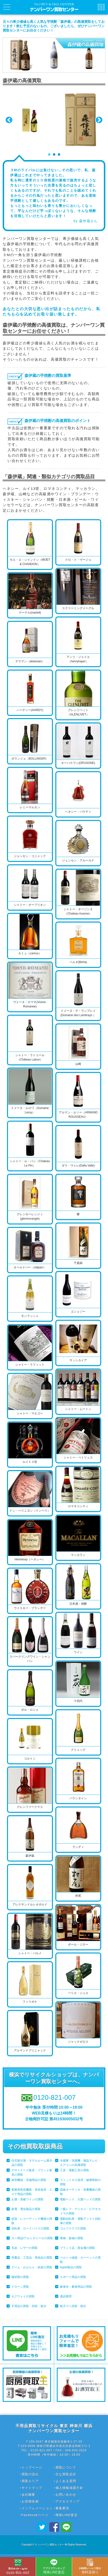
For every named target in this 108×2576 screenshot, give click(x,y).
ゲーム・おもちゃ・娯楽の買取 (31, 2267)
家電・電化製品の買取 (26, 2209)
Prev (9, 120)
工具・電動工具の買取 (74, 2170)
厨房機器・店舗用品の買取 (28, 2180)
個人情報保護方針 (69, 2488)
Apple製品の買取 (71, 2267)
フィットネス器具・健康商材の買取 (80, 2182)
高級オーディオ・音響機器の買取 (80, 2192)
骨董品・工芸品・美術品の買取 (31, 2257)
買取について (66, 2467)
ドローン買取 (20, 2286)
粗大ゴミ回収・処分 (73, 2306)
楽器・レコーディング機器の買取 (31, 2221)
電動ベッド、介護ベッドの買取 (80, 2199)
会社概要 (28, 2494)
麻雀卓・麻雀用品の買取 (76, 2286)
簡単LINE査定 (67, 2515)
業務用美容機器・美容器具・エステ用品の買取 (31, 2192)
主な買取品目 (66, 2474)
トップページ (32, 2467)
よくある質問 (66, 2481)
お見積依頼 (30, 2501)
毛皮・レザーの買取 (24, 2248)
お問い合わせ (66, 2494)
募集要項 (62, 2508)
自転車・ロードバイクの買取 (30, 2228)
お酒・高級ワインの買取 (27, 2199)
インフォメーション (37, 2508)
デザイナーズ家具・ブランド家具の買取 (31, 2172)
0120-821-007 (17, 2567)
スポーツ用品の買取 (73, 2277)
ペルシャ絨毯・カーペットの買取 (80, 2260)
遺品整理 (66, 2296)
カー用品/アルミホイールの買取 (32, 2238)
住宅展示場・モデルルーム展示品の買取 (31, 2163)
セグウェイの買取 (23, 2296)
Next (99, 120)
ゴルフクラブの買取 (73, 2228)
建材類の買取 (20, 2277)
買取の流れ (30, 2474)
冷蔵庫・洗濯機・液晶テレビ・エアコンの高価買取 (80, 2163)
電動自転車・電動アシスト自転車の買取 (80, 2221)
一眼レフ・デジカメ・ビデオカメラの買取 (80, 2211)
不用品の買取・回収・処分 (28, 2306)
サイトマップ (32, 2488)
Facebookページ (35, 2515)
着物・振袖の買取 (71, 2238)
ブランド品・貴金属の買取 (77, 2248)
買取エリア (30, 2481)
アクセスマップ (68, 2501)
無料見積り (90, 2566)
